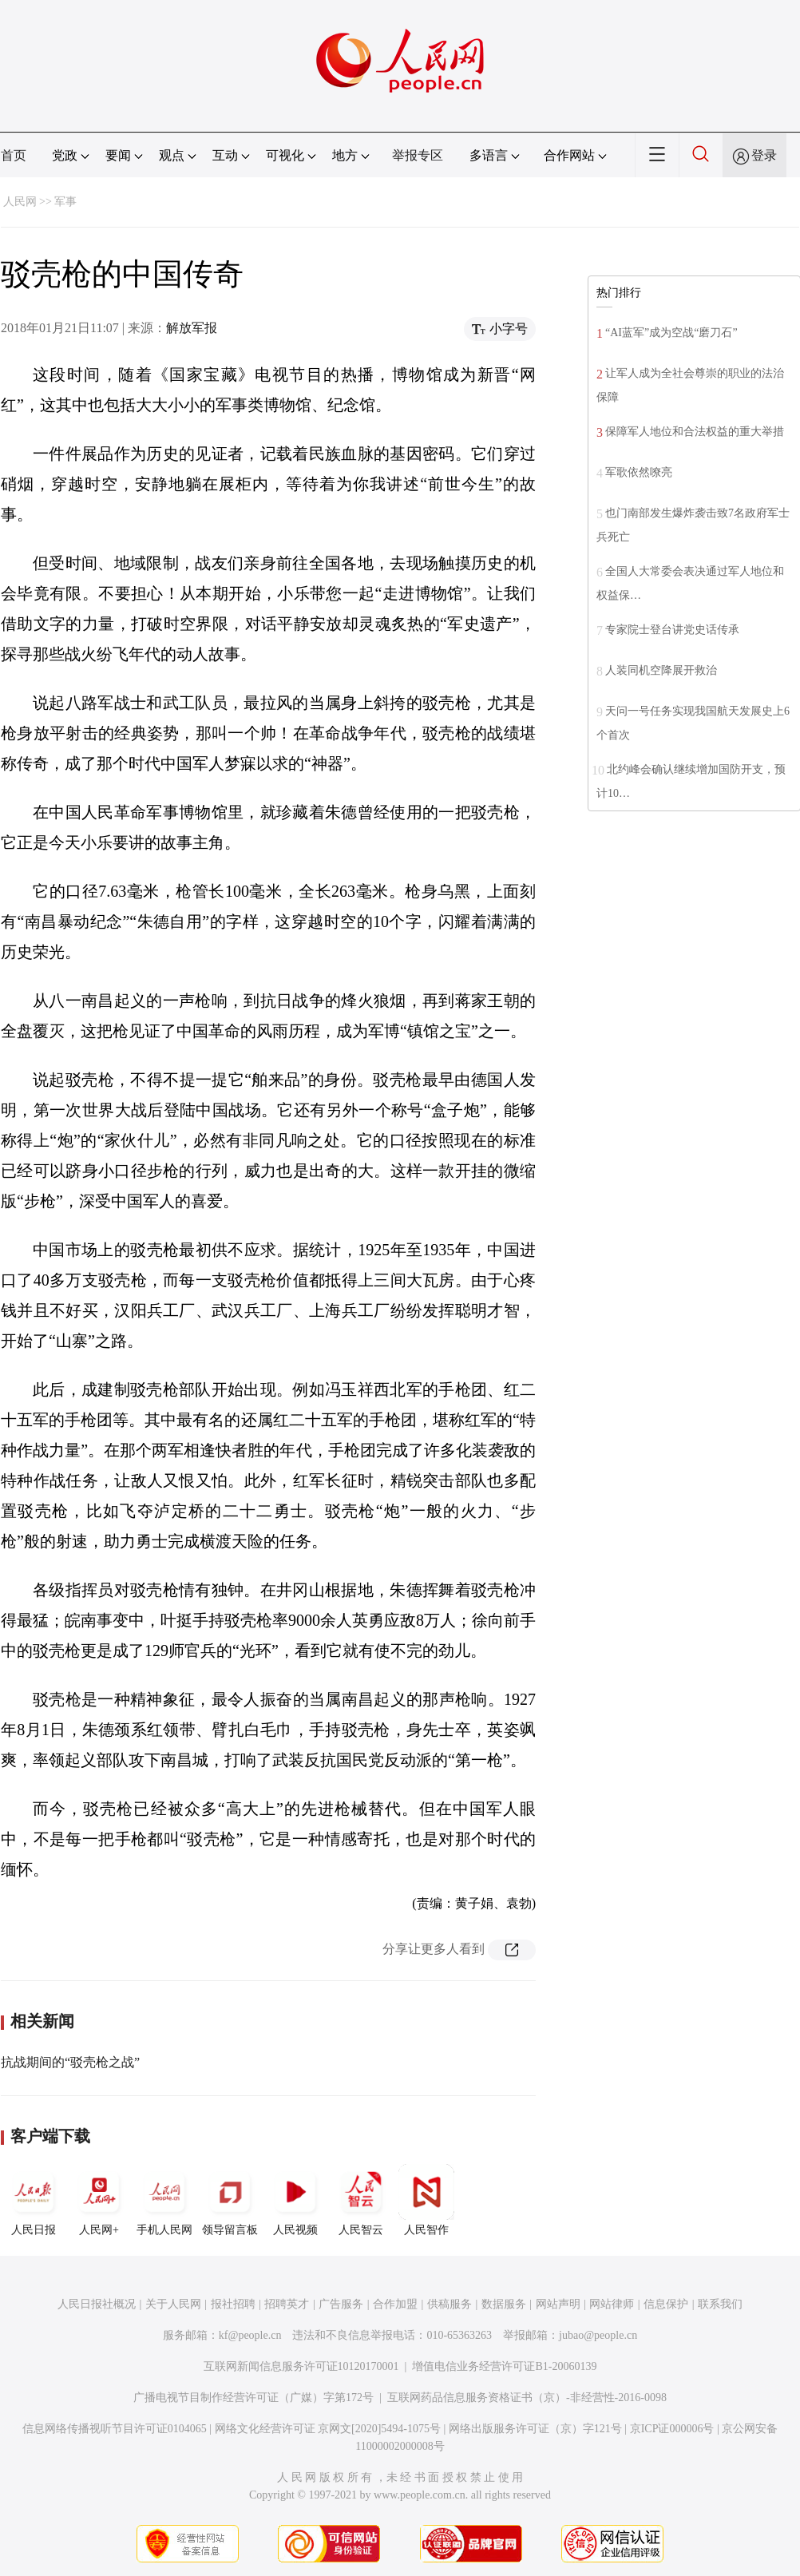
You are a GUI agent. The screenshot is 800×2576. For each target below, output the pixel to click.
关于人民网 (173, 2304)
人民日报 (33, 2200)
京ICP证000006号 (672, 2429)
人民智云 (361, 2200)
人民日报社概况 (96, 2304)
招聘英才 (286, 2304)
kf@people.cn (250, 2335)
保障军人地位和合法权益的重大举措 (694, 432)
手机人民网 (164, 2200)
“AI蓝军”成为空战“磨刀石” (671, 333)
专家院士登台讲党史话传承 (672, 630)
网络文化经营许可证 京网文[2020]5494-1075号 (328, 2429)
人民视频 (295, 2200)
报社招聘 (233, 2304)
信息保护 (666, 2304)
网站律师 (611, 2304)
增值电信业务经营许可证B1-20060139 (504, 2366)
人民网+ (99, 2200)
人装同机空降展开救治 (661, 670)
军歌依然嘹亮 (638, 472)
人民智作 (426, 2200)
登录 (764, 155)
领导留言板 (230, 2200)
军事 (65, 202)
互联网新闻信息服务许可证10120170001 (301, 2366)
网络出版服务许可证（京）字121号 (535, 2429)
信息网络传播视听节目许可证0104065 (114, 2429)
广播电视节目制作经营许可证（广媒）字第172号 (253, 2398)
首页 (13, 155)
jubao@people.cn (598, 2335)
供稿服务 (449, 2304)
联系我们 (720, 2304)
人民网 (20, 202)
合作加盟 (395, 2304)
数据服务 (503, 2304)
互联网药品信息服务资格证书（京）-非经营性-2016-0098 (527, 2398)
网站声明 (558, 2304)
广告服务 (341, 2304)
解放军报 (191, 328)
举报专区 (417, 155)
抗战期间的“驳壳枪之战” (70, 2062)
